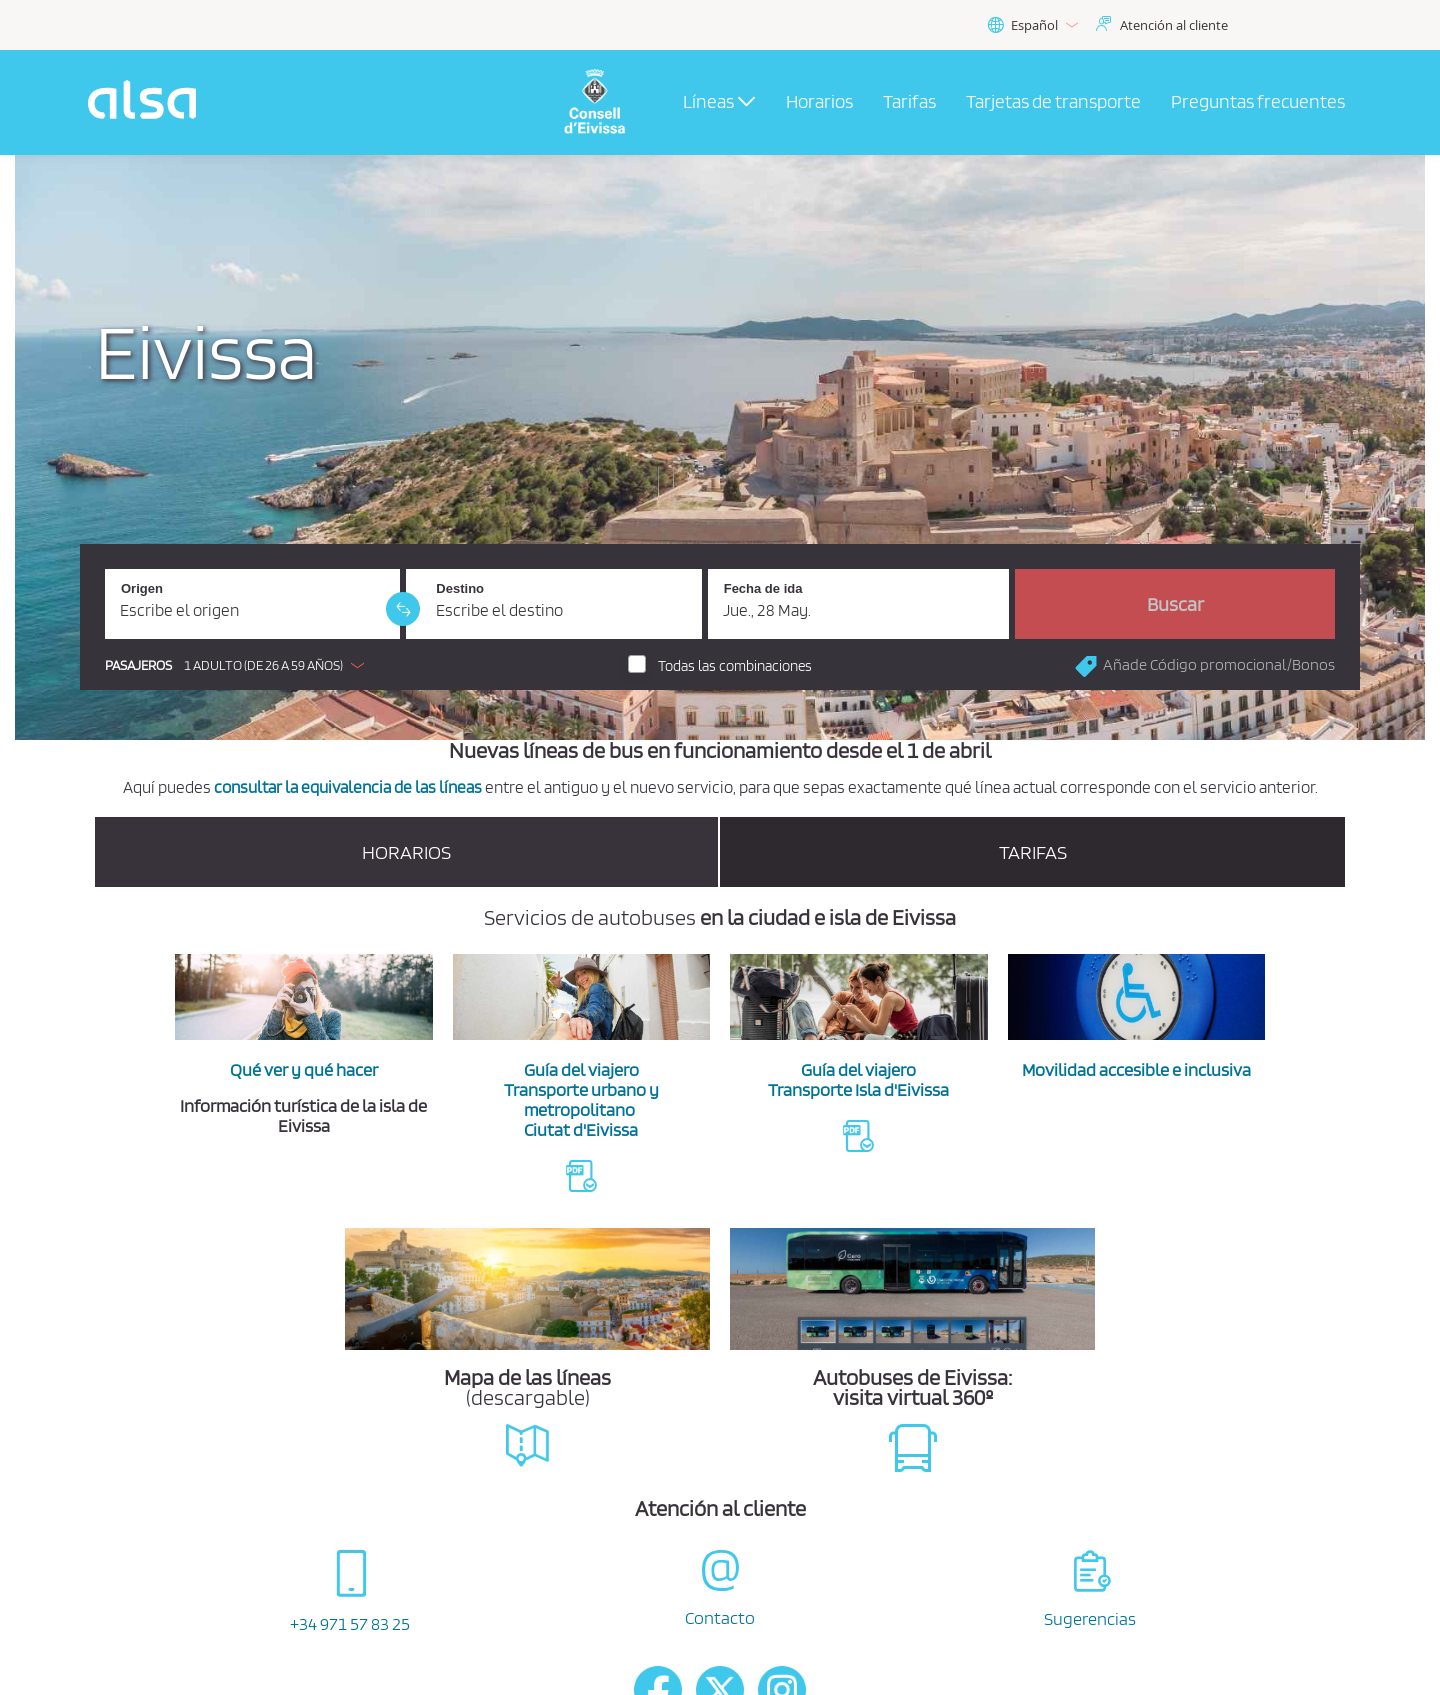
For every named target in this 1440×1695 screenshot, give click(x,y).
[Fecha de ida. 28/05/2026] (859, 604)
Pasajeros (138, 665)
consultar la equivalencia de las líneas (348, 787)
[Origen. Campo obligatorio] (252, 604)
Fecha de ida (763, 588)
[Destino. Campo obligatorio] (553, 604)
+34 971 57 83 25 (350, 1623)
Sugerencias (1090, 1618)
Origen (142, 588)
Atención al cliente (1174, 25)
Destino (460, 588)
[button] (239, 665)
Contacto (720, 1617)
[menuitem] (819, 103)
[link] (403, 609)
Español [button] (1032, 25)
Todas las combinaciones (735, 666)
